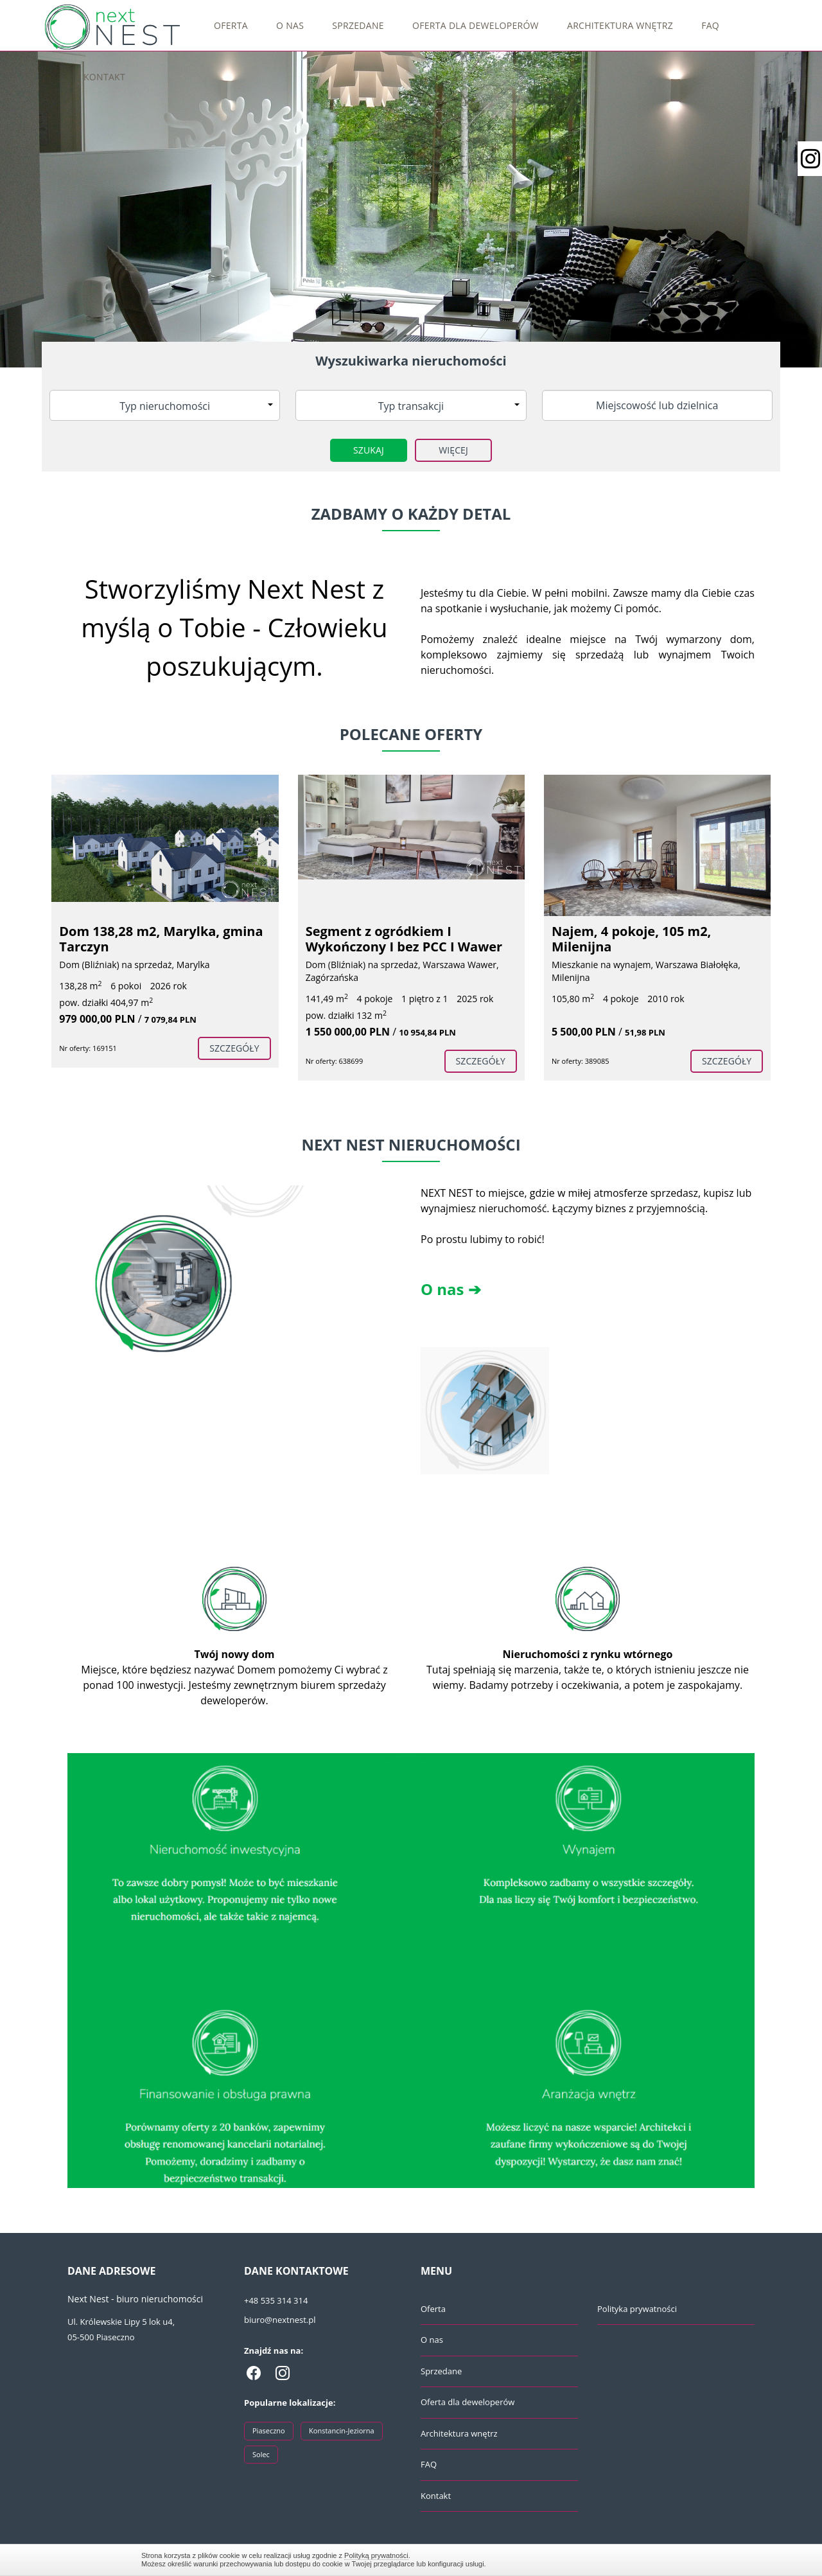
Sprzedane (358, 25)
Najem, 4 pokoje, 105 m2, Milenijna (631, 938)
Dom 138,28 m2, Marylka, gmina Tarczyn (161, 938)
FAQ (710, 25)
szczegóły (234, 1048)
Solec (261, 2454)
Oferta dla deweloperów (475, 25)
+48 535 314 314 (276, 2300)
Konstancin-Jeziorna (341, 2430)
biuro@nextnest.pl (279, 2319)
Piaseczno (268, 2430)
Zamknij (674, 2560)
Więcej (453, 450)
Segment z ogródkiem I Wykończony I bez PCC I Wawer (404, 938)
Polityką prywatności (376, 2555)
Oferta (231, 25)
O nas (290, 25)
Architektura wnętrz (620, 25)
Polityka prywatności (637, 2309)
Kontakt (104, 77)
